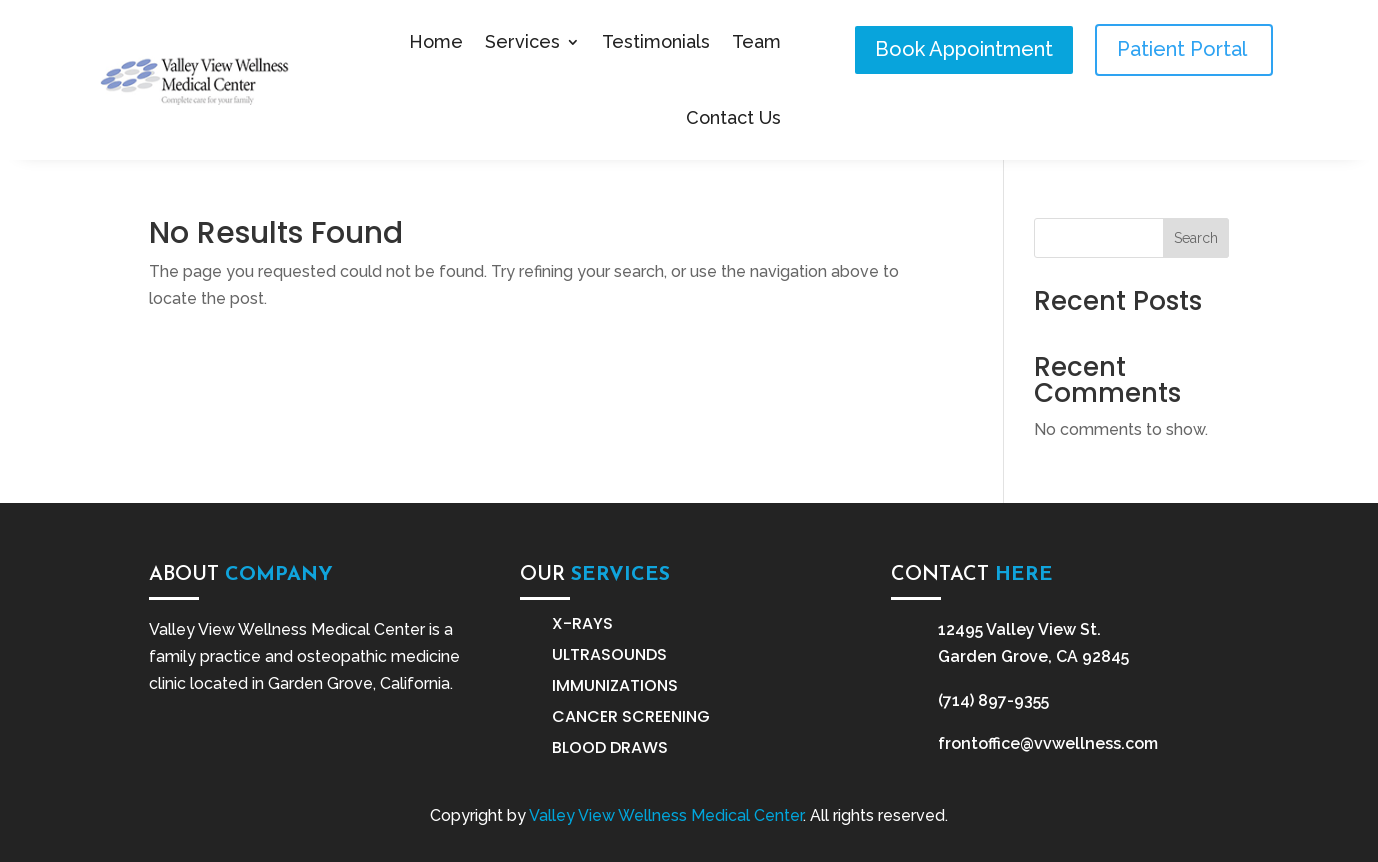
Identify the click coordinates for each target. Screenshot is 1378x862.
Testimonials (656, 41)
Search (1196, 238)
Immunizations (615, 685)
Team (756, 41)
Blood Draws (610, 747)
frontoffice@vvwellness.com (1048, 743)
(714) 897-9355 (993, 700)
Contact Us (733, 117)
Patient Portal (1184, 49)
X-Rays (582, 623)
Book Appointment (964, 49)
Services (522, 41)
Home (436, 41)
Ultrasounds (609, 654)
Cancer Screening (631, 716)
